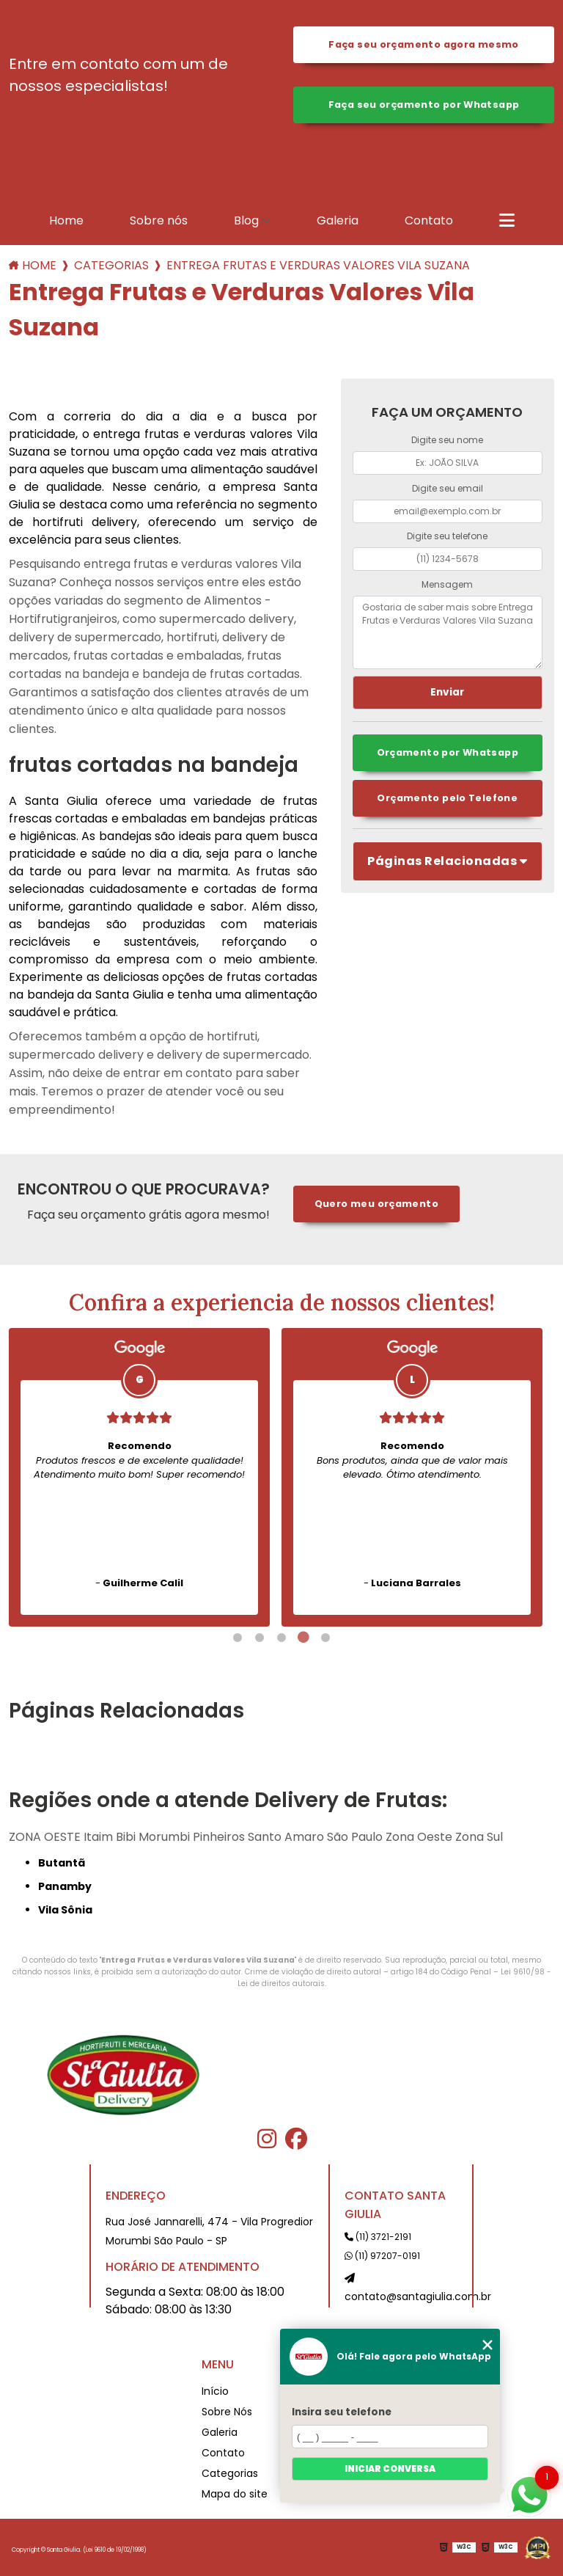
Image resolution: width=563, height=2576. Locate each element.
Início (215, 2391)
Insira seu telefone (341, 2412)
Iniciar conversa (390, 2468)
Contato (429, 220)
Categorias (111, 265)
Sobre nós (159, 220)
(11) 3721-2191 (378, 2236)
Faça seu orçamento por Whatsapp (424, 104)
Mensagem (447, 584)
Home (66, 220)
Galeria (337, 220)
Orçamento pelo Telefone (447, 798)
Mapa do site (235, 2493)
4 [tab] (303, 1637)
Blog (246, 220)
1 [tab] (237, 1637)
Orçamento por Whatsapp (447, 752)
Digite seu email (447, 488)
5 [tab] (325, 1637)
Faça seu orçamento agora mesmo (423, 44)
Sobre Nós (227, 2411)
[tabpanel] (139, 1477)
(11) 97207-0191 (382, 2256)
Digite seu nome (447, 440)
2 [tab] (259, 1637)
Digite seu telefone (447, 536)
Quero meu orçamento (376, 1203)
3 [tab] (281, 1637)
